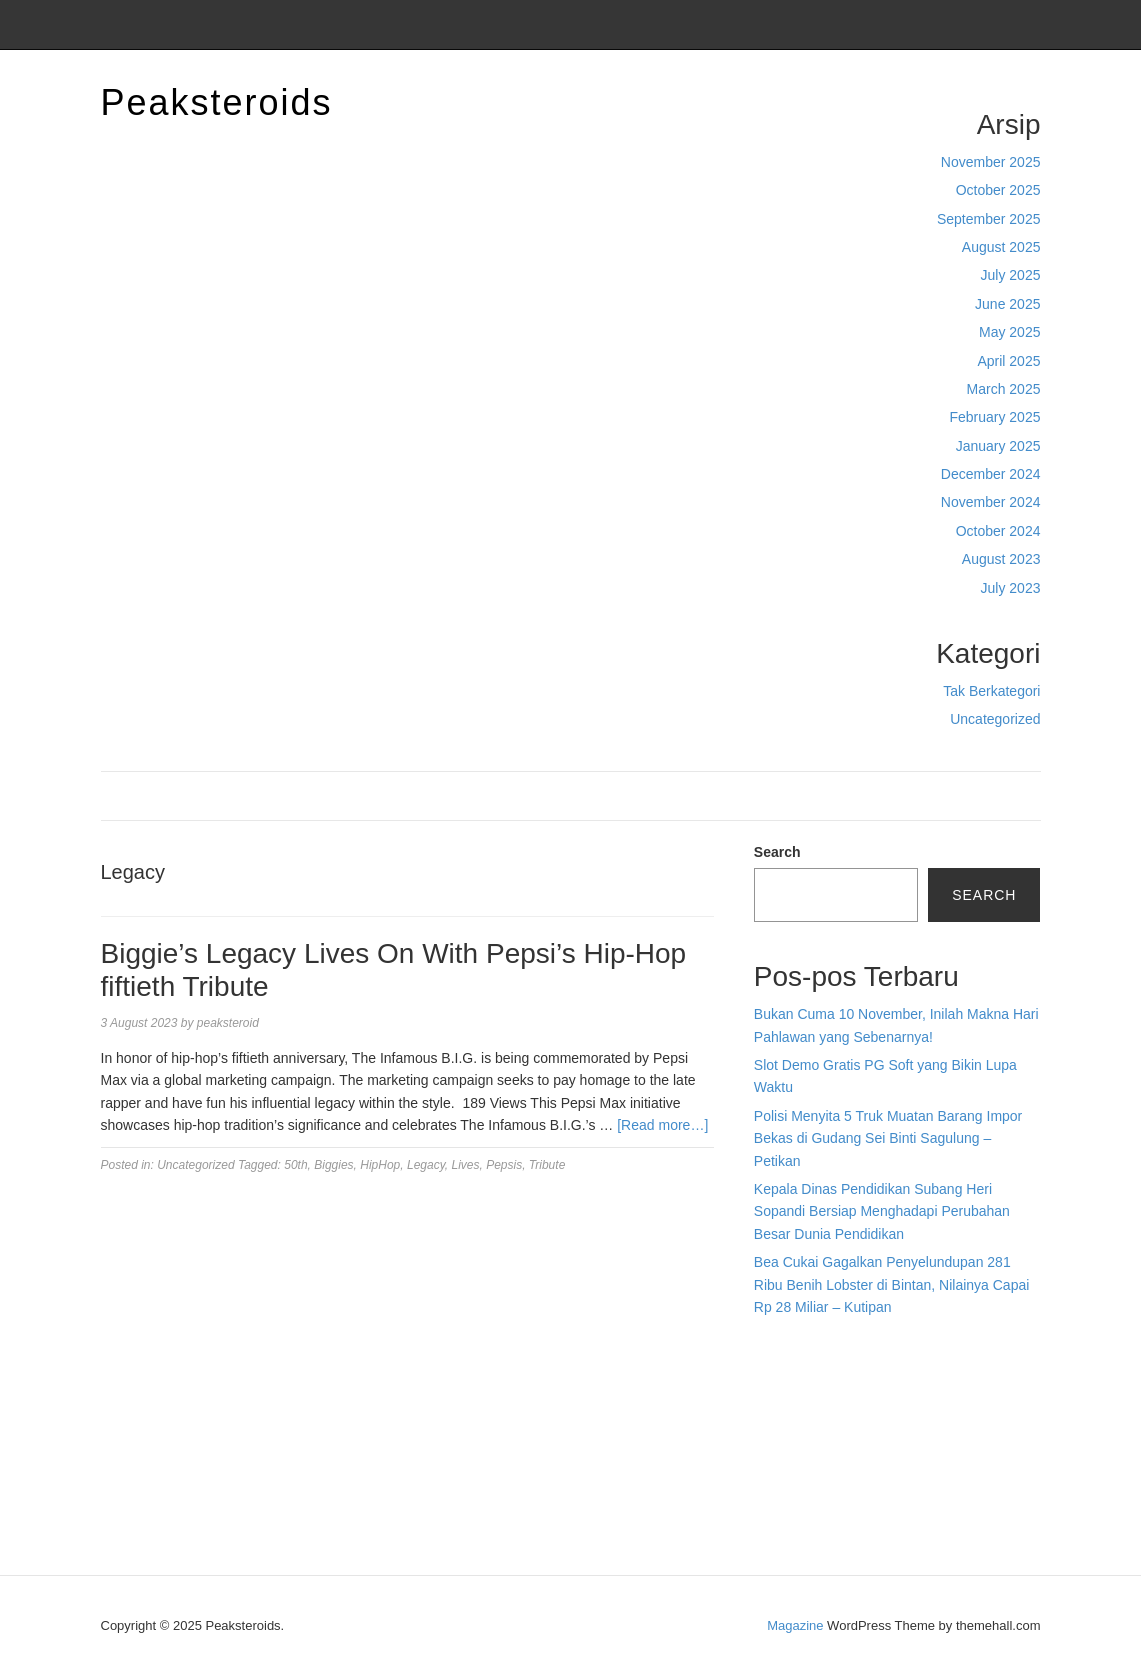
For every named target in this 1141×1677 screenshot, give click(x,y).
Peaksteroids (217, 102)
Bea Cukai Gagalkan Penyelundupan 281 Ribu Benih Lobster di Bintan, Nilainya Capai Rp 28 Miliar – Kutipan (892, 1284)
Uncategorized (995, 719)
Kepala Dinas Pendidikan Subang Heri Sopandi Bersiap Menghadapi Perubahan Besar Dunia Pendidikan (882, 1211)
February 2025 (994, 417)
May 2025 (1009, 332)
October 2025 (998, 190)
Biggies (333, 1165)
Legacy (426, 1165)
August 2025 (1001, 247)
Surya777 (784, 1484)
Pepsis (504, 1165)
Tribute (547, 1165)
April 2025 (1008, 361)
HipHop (380, 1165)
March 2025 (1004, 389)
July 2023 (1011, 588)
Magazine (795, 1625)
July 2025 (1011, 275)
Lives (465, 1165)
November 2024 (991, 502)
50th (295, 1165)
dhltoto (775, 1349)
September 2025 (989, 219)
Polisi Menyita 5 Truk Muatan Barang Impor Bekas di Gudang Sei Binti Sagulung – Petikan (888, 1138)
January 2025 (998, 446)
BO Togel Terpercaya (865, 1349)
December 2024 (991, 474)
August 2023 (1001, 559)
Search (777, 852)
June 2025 (1007, 304)
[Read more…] (662, 1125)
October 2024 (998, 531)
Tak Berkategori (991, 691)
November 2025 (991, 162)
